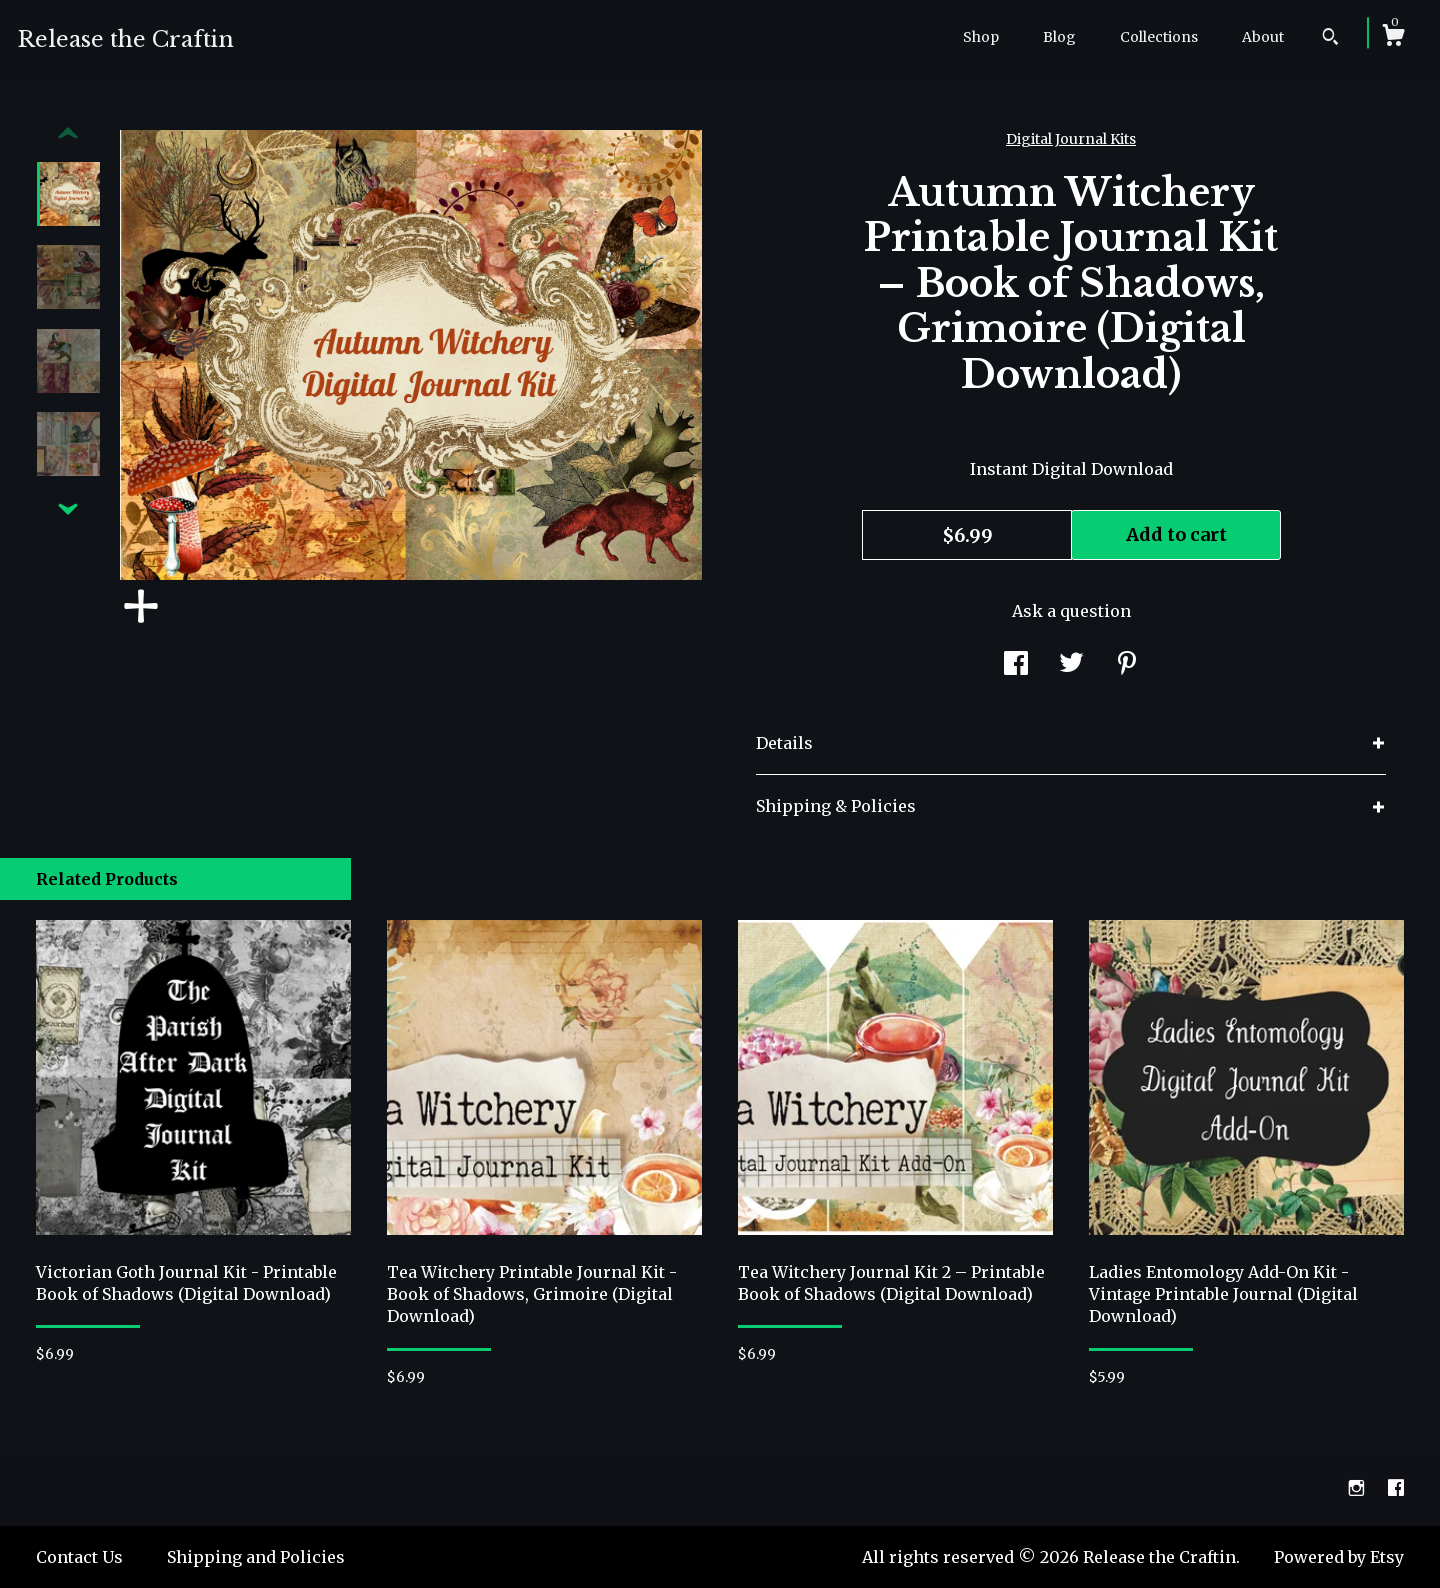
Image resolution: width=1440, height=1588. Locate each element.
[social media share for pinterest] (1127, 666)
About (1263, 37)
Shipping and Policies (256, 1557)
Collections (1159, 37)
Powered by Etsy (1339, 1557)
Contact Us (79, 1557)
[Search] (1330, 39)
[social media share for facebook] (1016, 666)
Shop (981, 37)
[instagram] (1358, 1488)
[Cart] (1393, 38)
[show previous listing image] (68, 134)
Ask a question (1071, 611)
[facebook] (1396, 1488)
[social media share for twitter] (1071, 666)
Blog (1059, 37)
